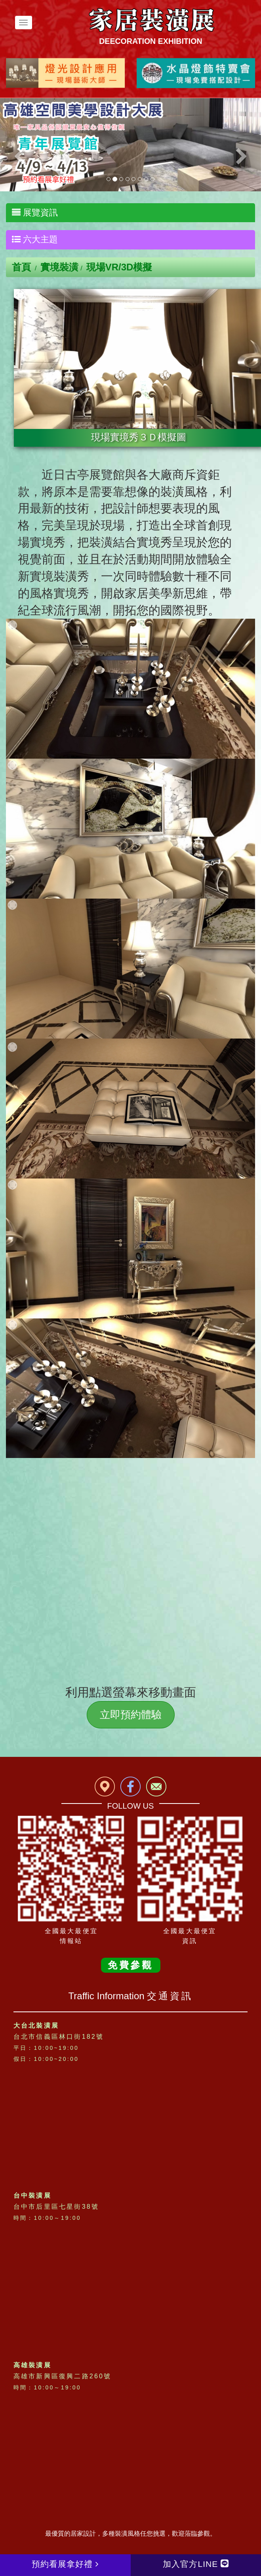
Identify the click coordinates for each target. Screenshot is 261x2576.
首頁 (21, 267)
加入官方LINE (196, 2563)
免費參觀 (130, 1965)
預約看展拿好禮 (65, 2563)
